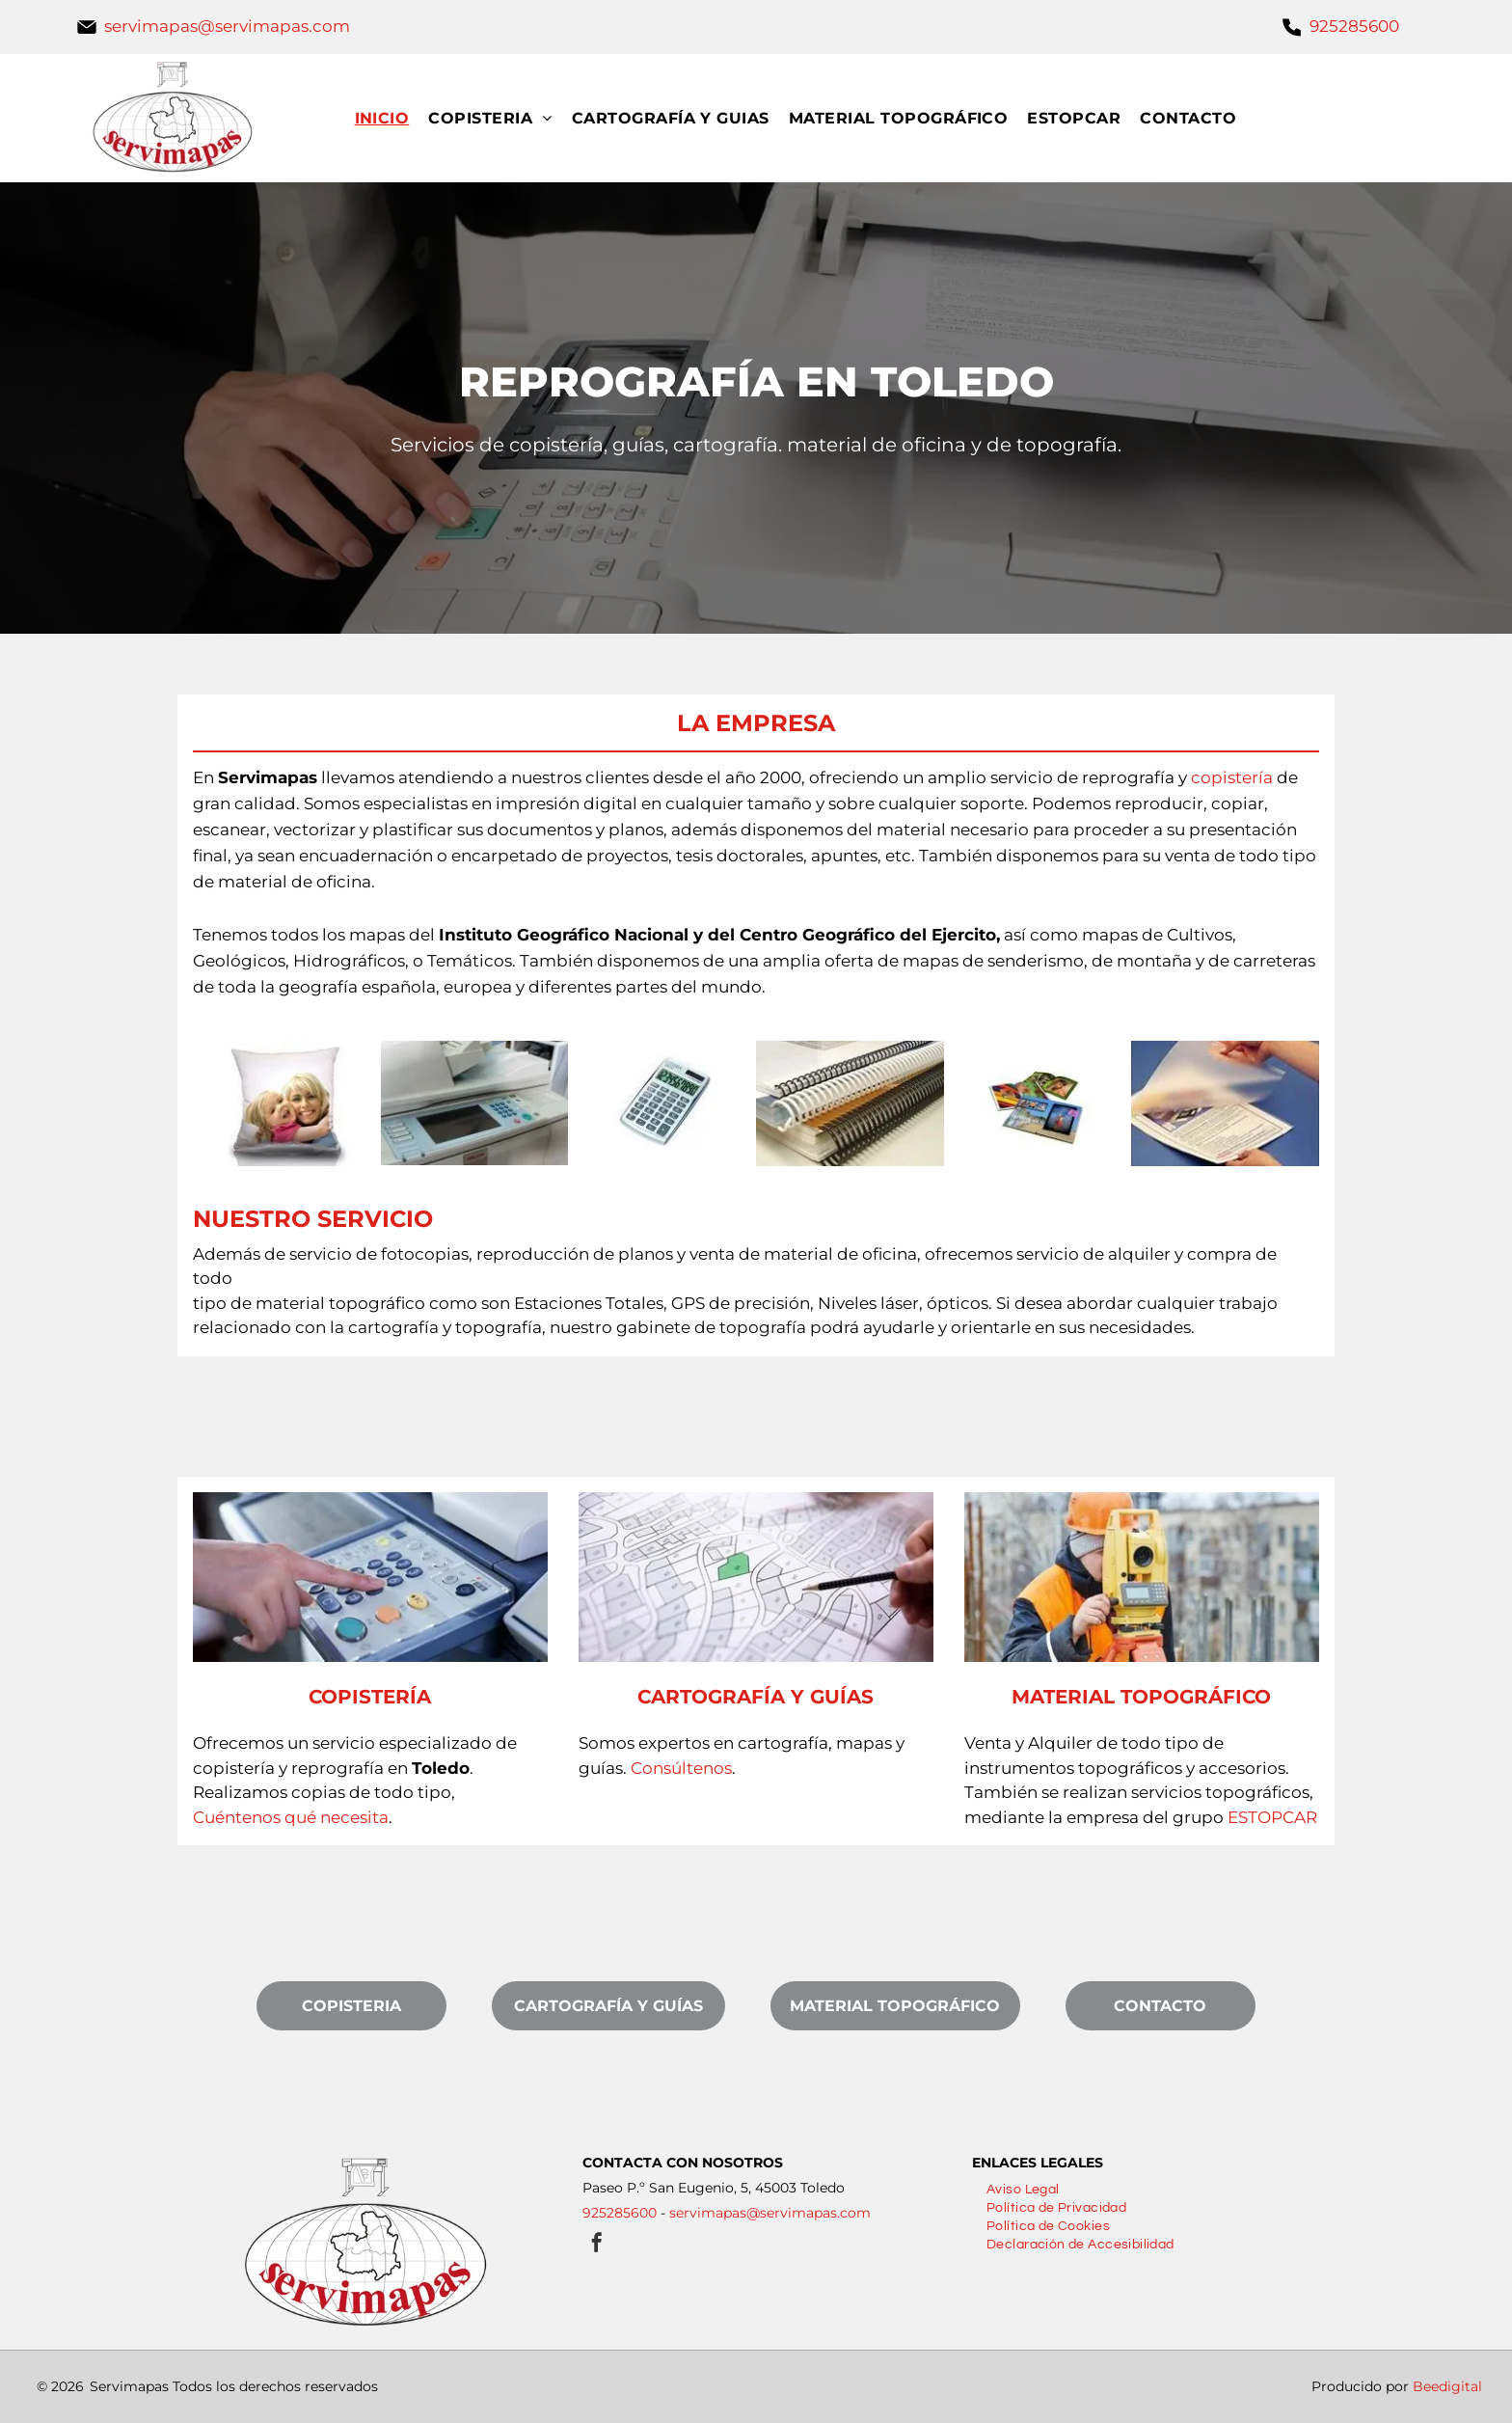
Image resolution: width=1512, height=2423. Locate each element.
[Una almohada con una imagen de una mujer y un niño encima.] (287, 1103)
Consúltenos (681, 1768)
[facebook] (596, 2245)
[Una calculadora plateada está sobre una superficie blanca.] (662, 1103)
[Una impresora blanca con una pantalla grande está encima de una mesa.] (475, 1103)
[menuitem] (392, 118)
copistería (1232, 777)
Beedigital (1447, 2386)
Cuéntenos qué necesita (291, 1817)
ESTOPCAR (1272, 1817)
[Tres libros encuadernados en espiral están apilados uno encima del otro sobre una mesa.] (850, 1103)
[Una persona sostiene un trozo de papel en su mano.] (1225, 1103)
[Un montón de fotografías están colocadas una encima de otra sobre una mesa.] (1038, 1103)
